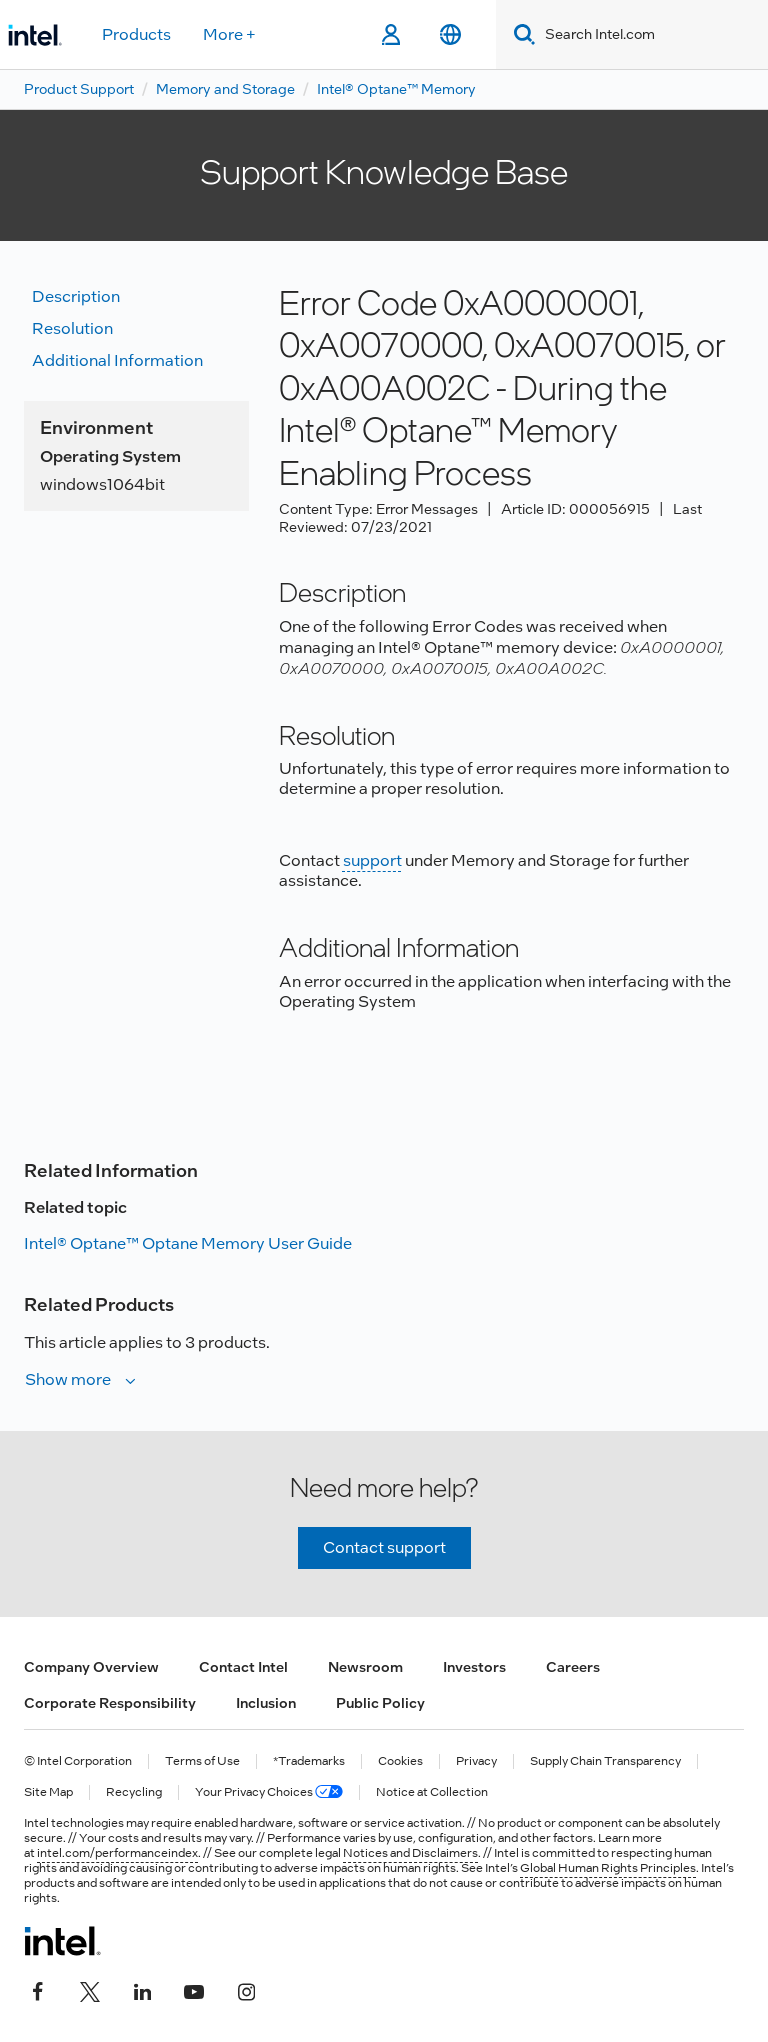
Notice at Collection (432, 1792)
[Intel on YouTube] (194, 1989)
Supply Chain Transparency (605, 1761)
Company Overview (91, 1667)
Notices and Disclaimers (410, 1853)
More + (229, 34)
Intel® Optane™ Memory (396, 89)
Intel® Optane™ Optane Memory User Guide (188, 1243)
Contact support (384, 1547)
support (372, 860)
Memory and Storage (225, 89)
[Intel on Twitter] (90, 1989)
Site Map (48, 1792)
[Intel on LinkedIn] (142, 1989)
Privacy (476, 1761)
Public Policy (380, 1703)
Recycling (134, 1792)
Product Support (79, 89)
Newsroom (365, 1667)
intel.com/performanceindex (117, 1853)
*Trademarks (309, 1761)
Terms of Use (202, 1761)
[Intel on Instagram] (246, 1989)
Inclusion (266, 1703)
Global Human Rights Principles (608, 1868)
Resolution (72, 328)
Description (76, 296)
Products (136, 34)
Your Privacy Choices (269, 1792)
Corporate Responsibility (110, 1703)
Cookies (400, 1761)
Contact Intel (243, 1667)
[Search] (520, 34)
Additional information (117, 360)
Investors (474, 1667)
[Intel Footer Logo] (62, 1941)
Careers (573, 1667)
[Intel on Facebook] (38, 1989)
